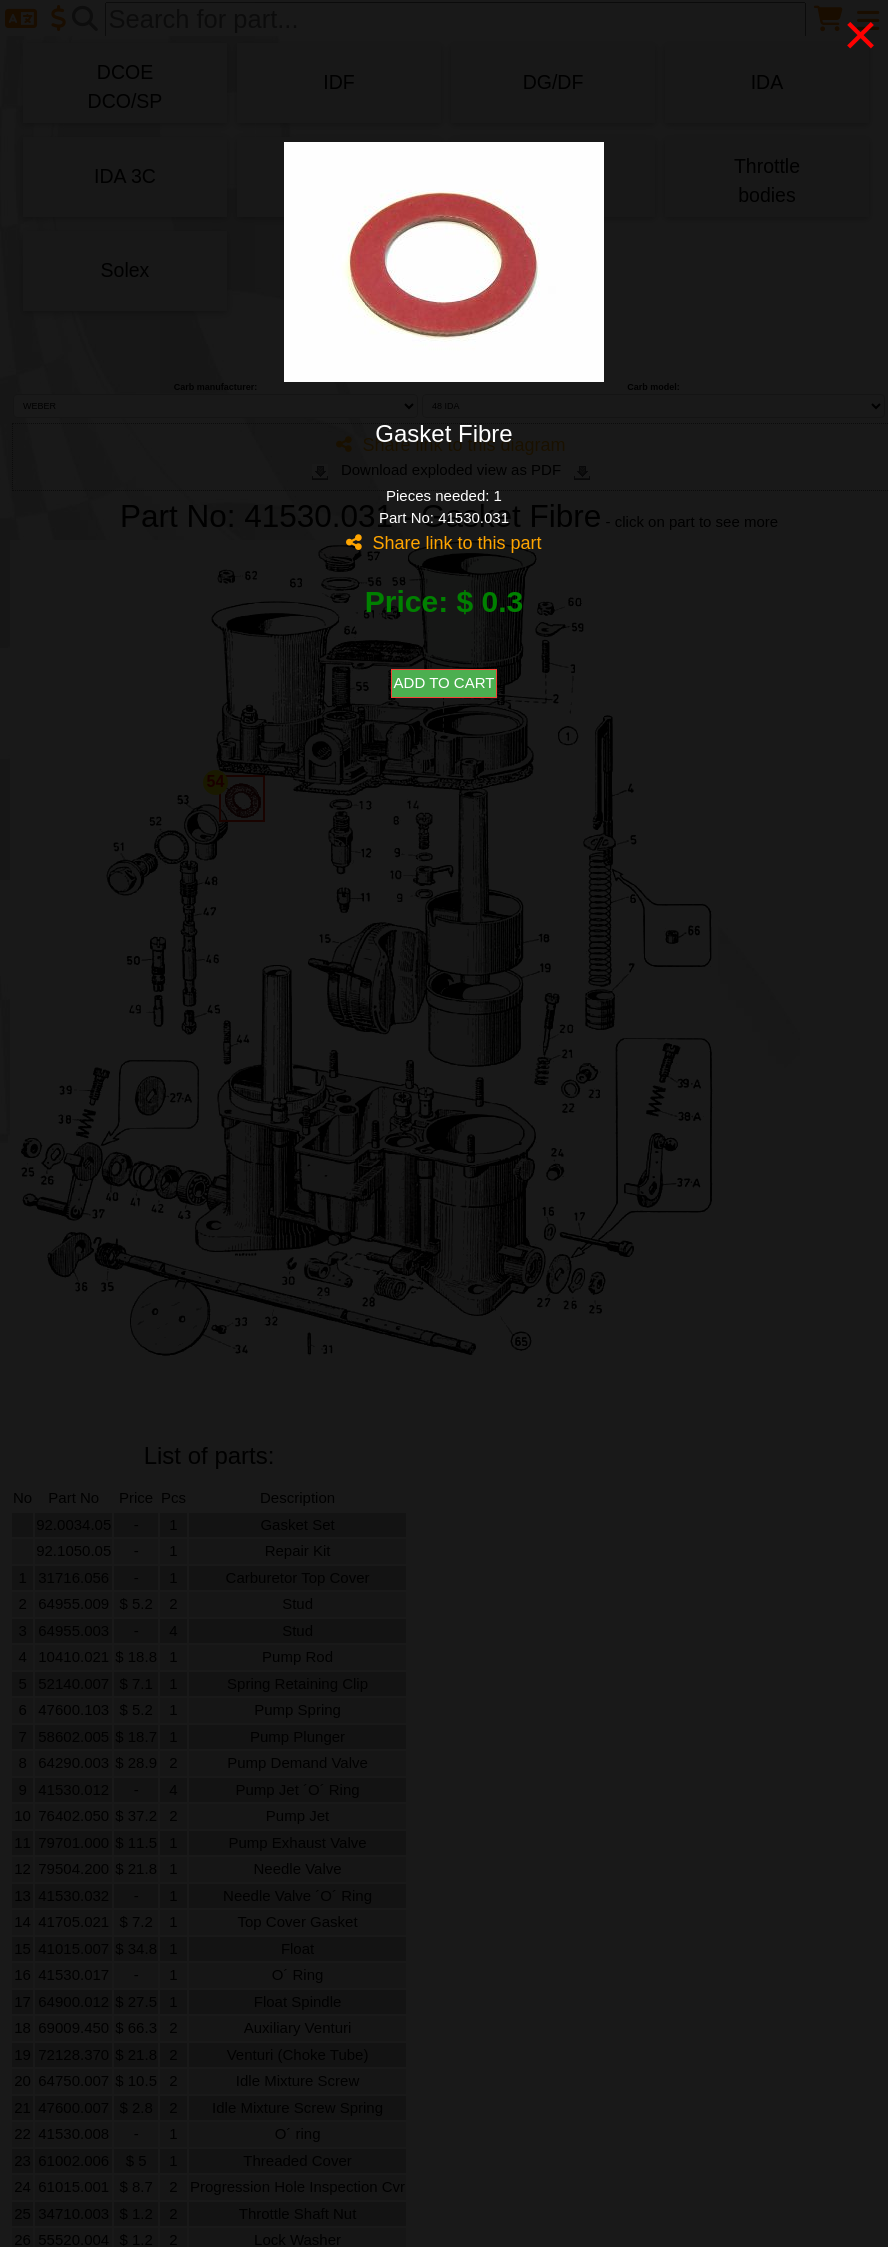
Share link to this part (443, 543)
